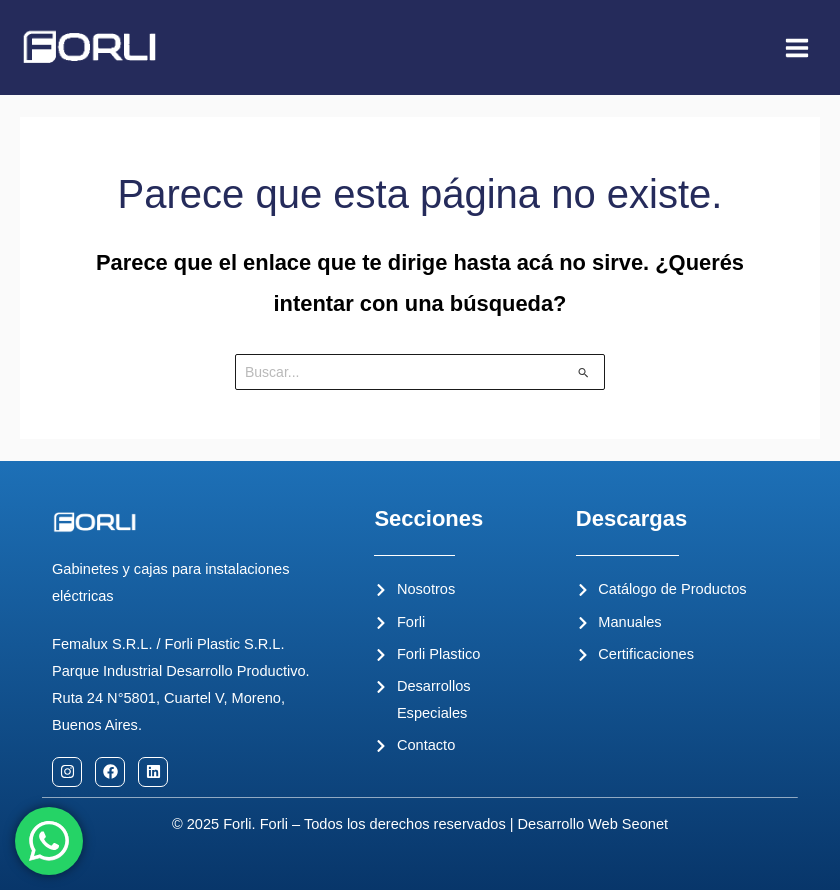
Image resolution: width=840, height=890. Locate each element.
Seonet (645, 824)
